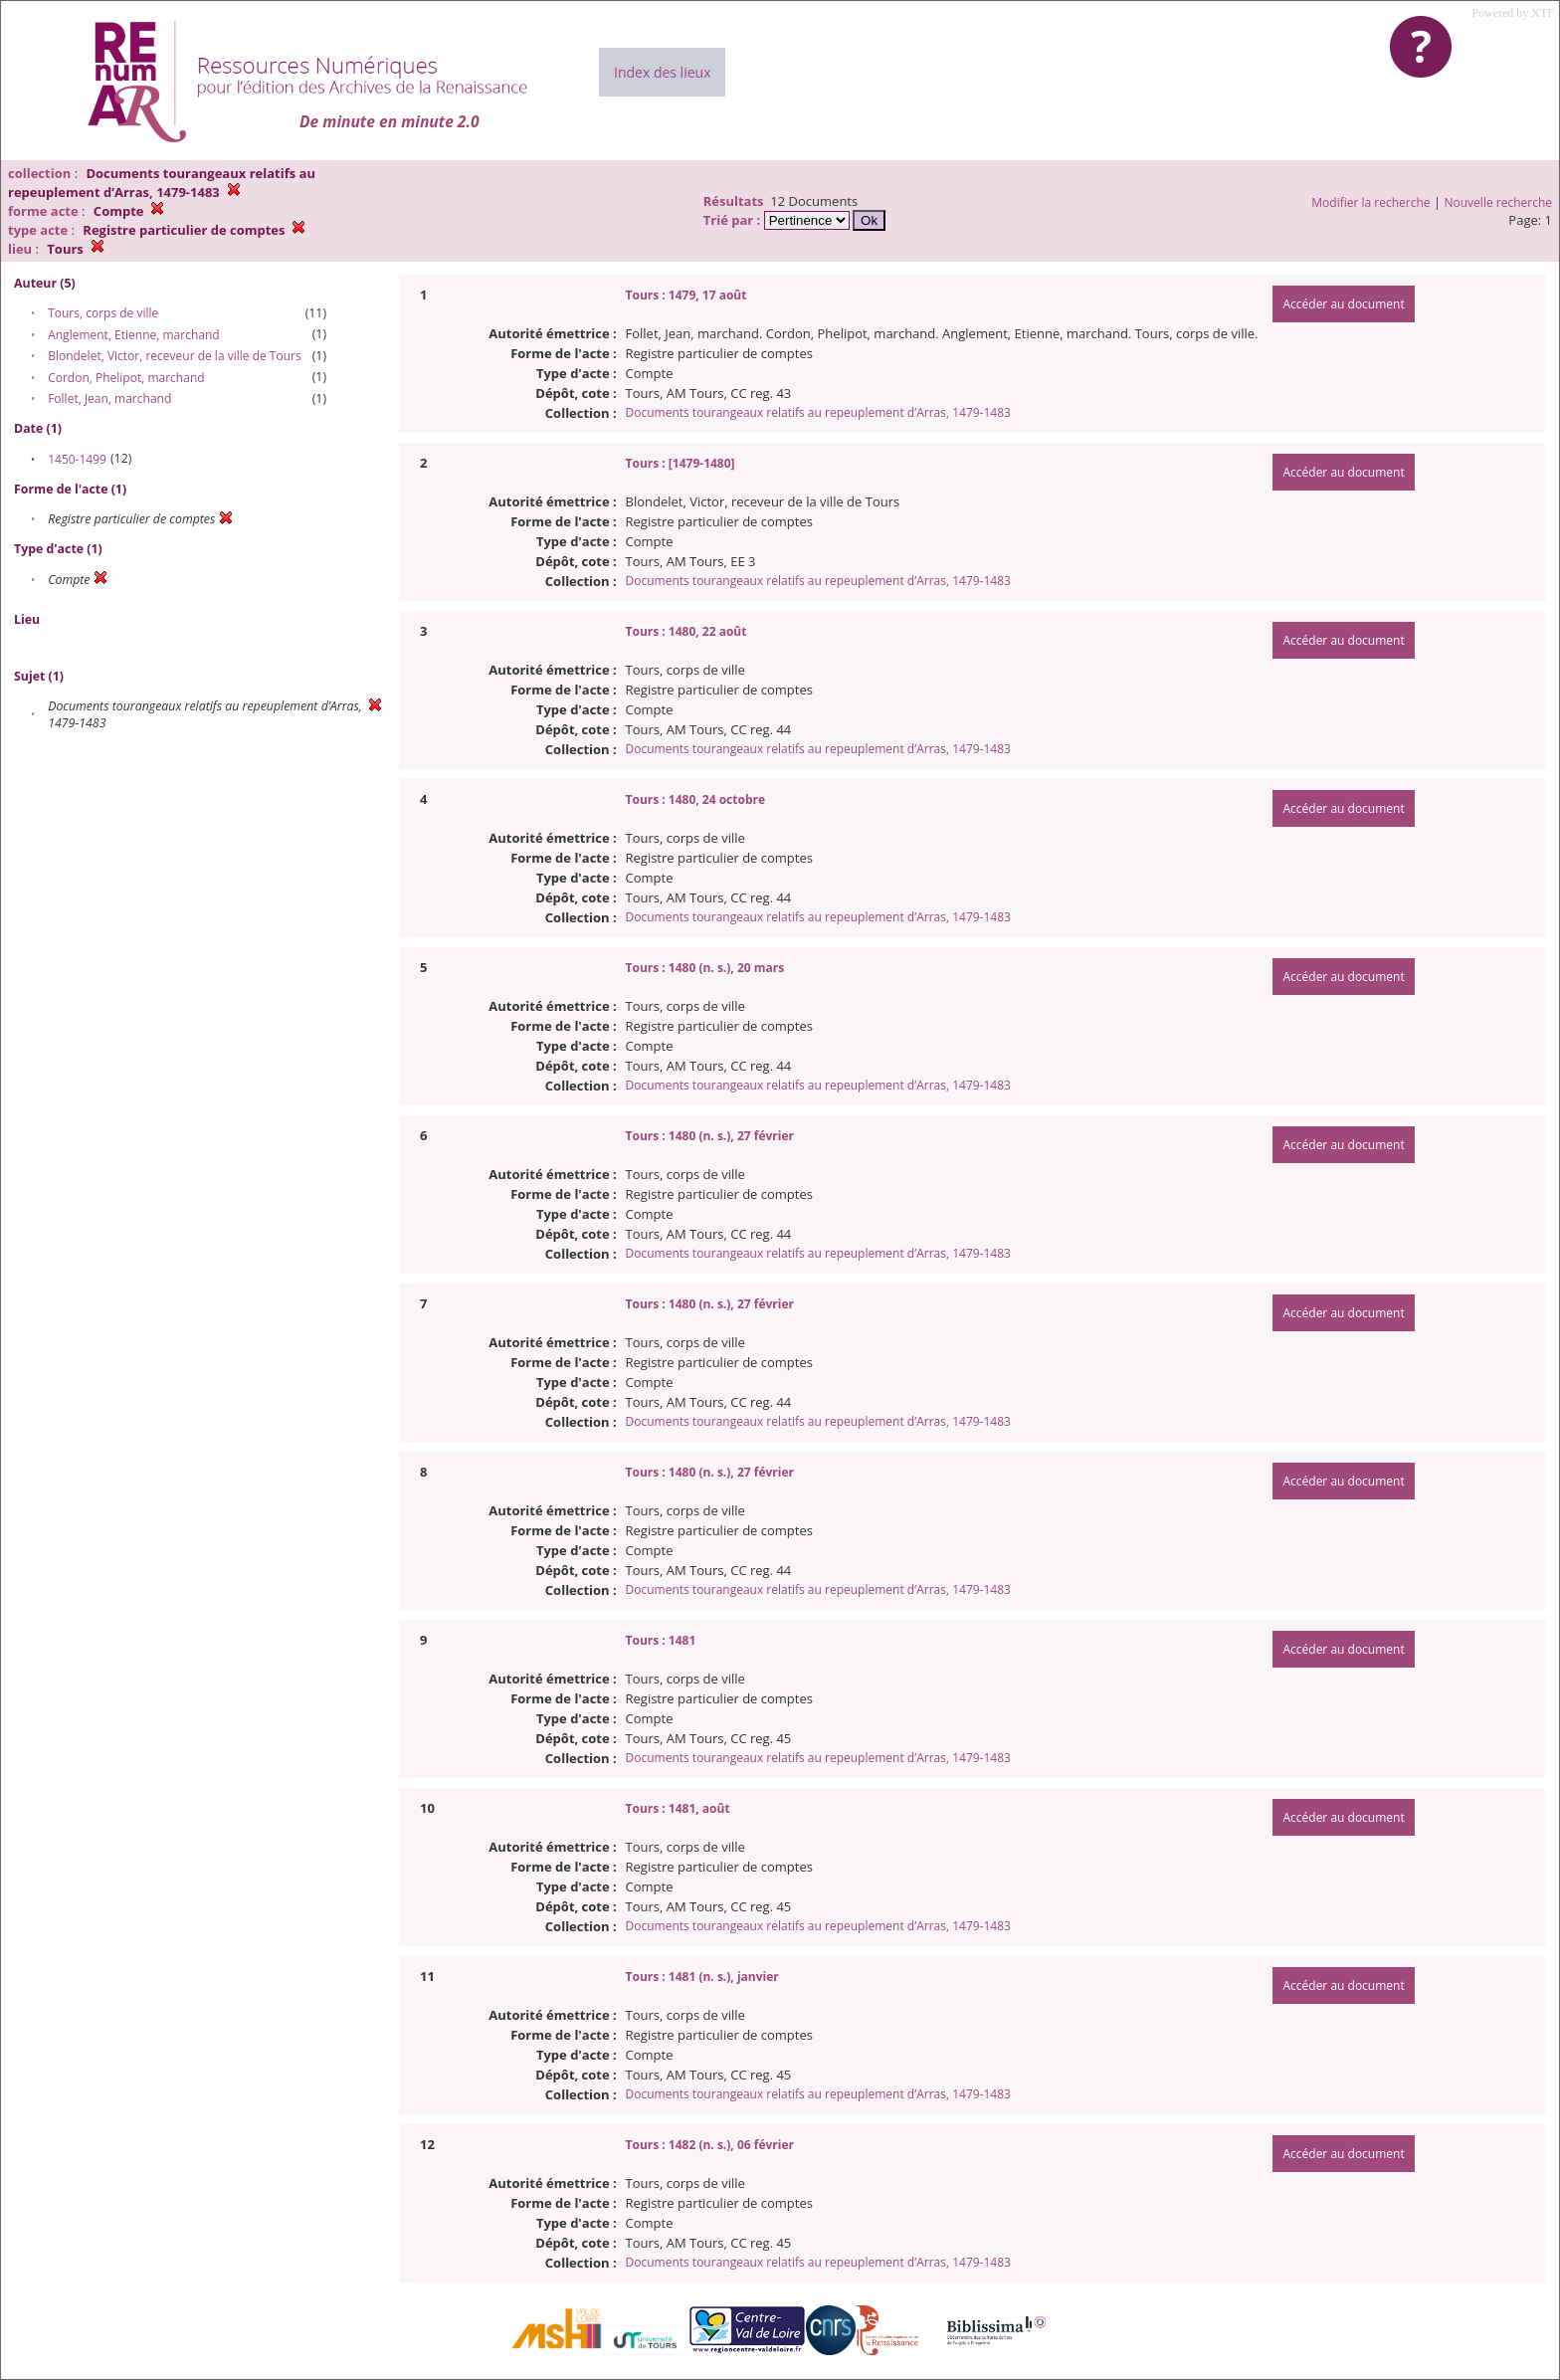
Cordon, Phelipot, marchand (126, 377)
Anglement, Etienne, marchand (134, 334)
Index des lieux (662, 72)
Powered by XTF (1512, 13)
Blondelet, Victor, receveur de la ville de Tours (174, 355)
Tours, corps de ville (103, 312)
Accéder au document (1343, 304)
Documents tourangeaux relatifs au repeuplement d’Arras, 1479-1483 (818, 412)
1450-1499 (77, 459)
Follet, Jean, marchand (109, 398)
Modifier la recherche (1370, 202)
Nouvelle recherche (1499, 202)
